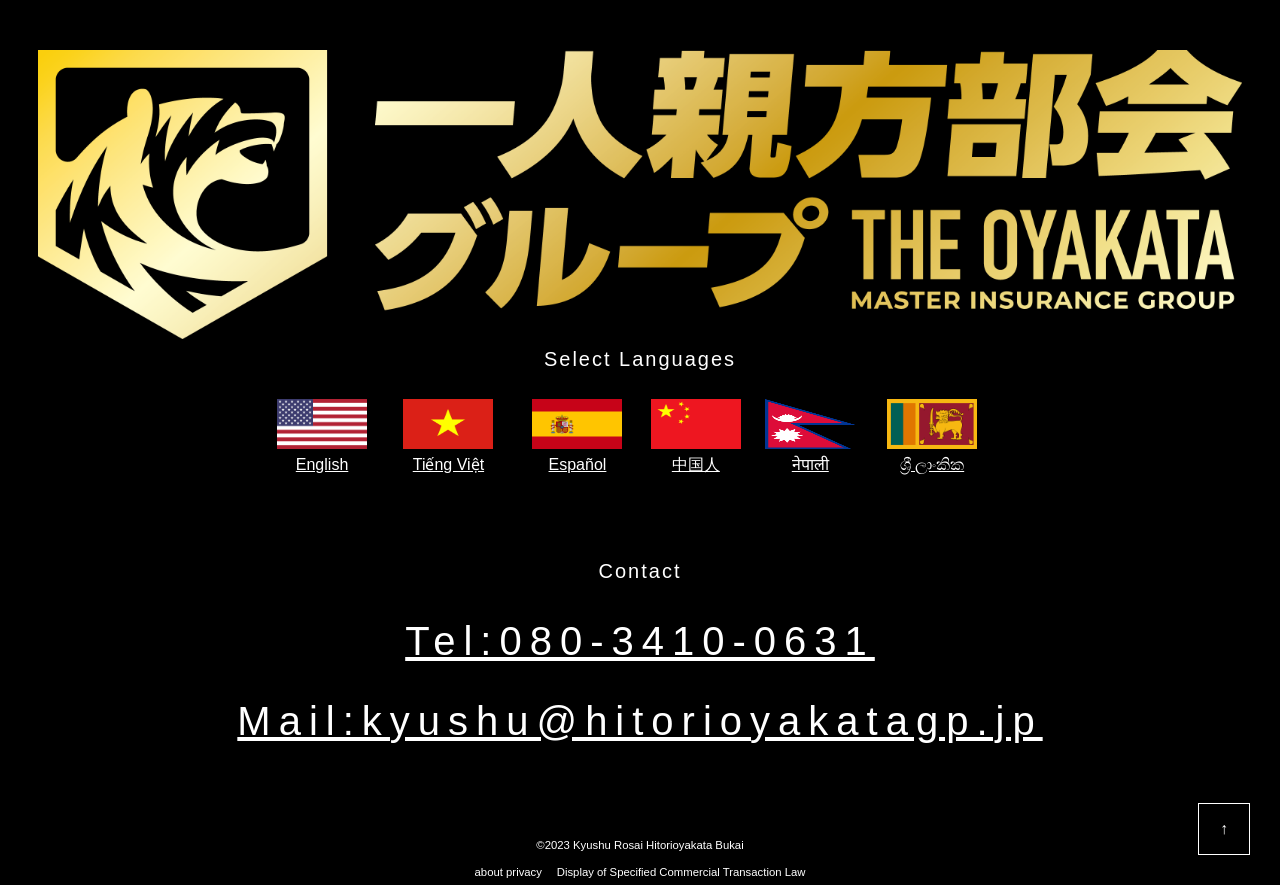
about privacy (508, 872)
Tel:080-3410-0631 (640, 641)
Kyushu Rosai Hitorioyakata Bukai (658, 845)
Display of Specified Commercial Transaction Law (676, 872)
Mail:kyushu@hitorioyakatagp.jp (639, 721)
